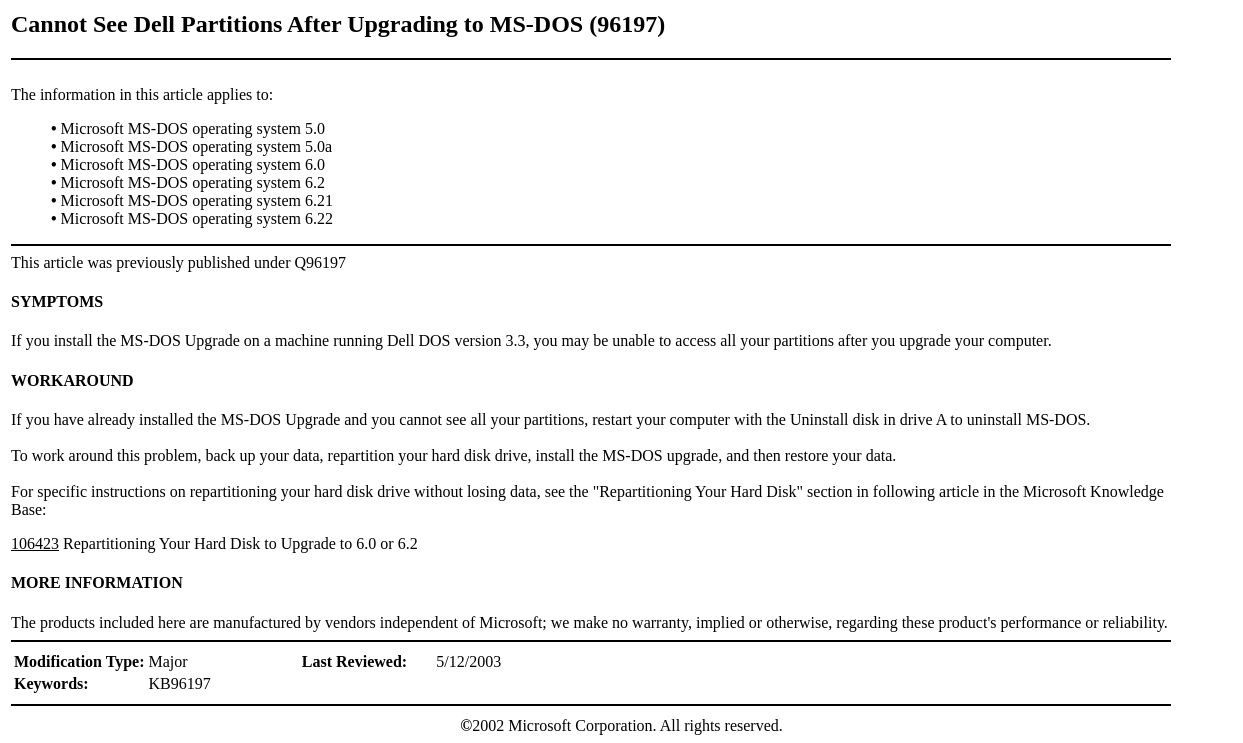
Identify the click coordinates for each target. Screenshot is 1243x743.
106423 (35, 543)
